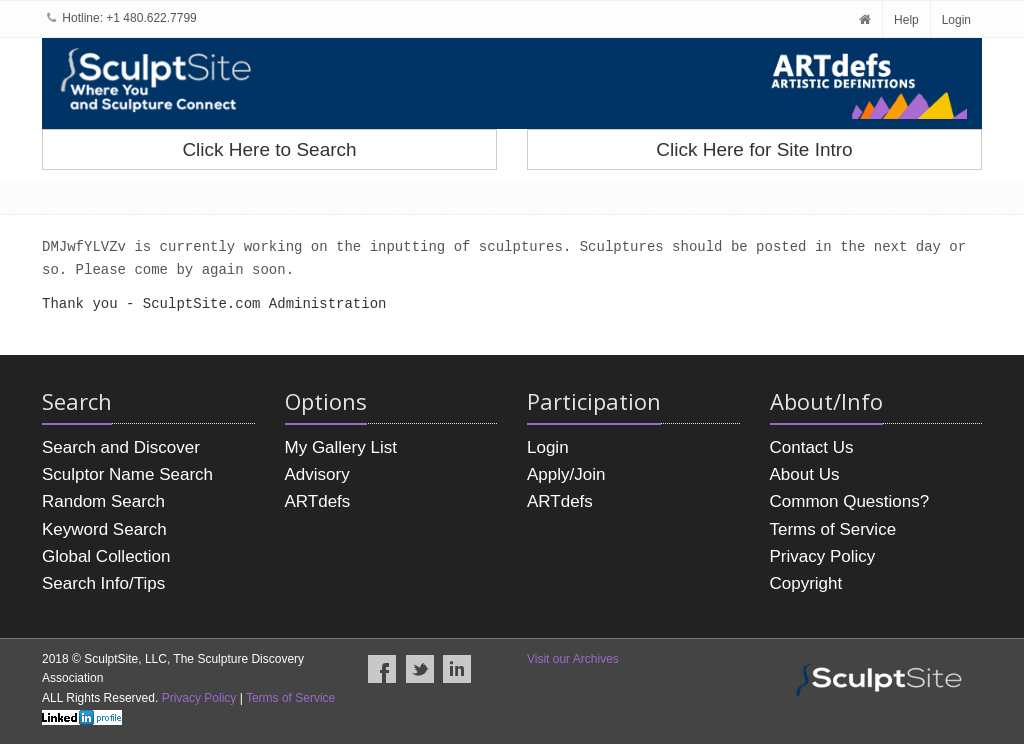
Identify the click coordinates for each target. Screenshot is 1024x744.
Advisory (317, 474)
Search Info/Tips (103, 583)
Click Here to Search (269, 149)
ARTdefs (318, 501)
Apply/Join (566, 474)
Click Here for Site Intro (754, 149)
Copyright (806, 583)
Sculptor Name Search (127, 474)
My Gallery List (341, 447)
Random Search (103, 501)
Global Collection (106, 556)
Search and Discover (121, 447)
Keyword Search (104, 529)
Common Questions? (850, 501)
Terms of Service (833, 529)
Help (906, 20)
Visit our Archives (573, 659)
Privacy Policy (823, 556)
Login (956, 20)
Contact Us (812, 447)
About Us (805, 474)
